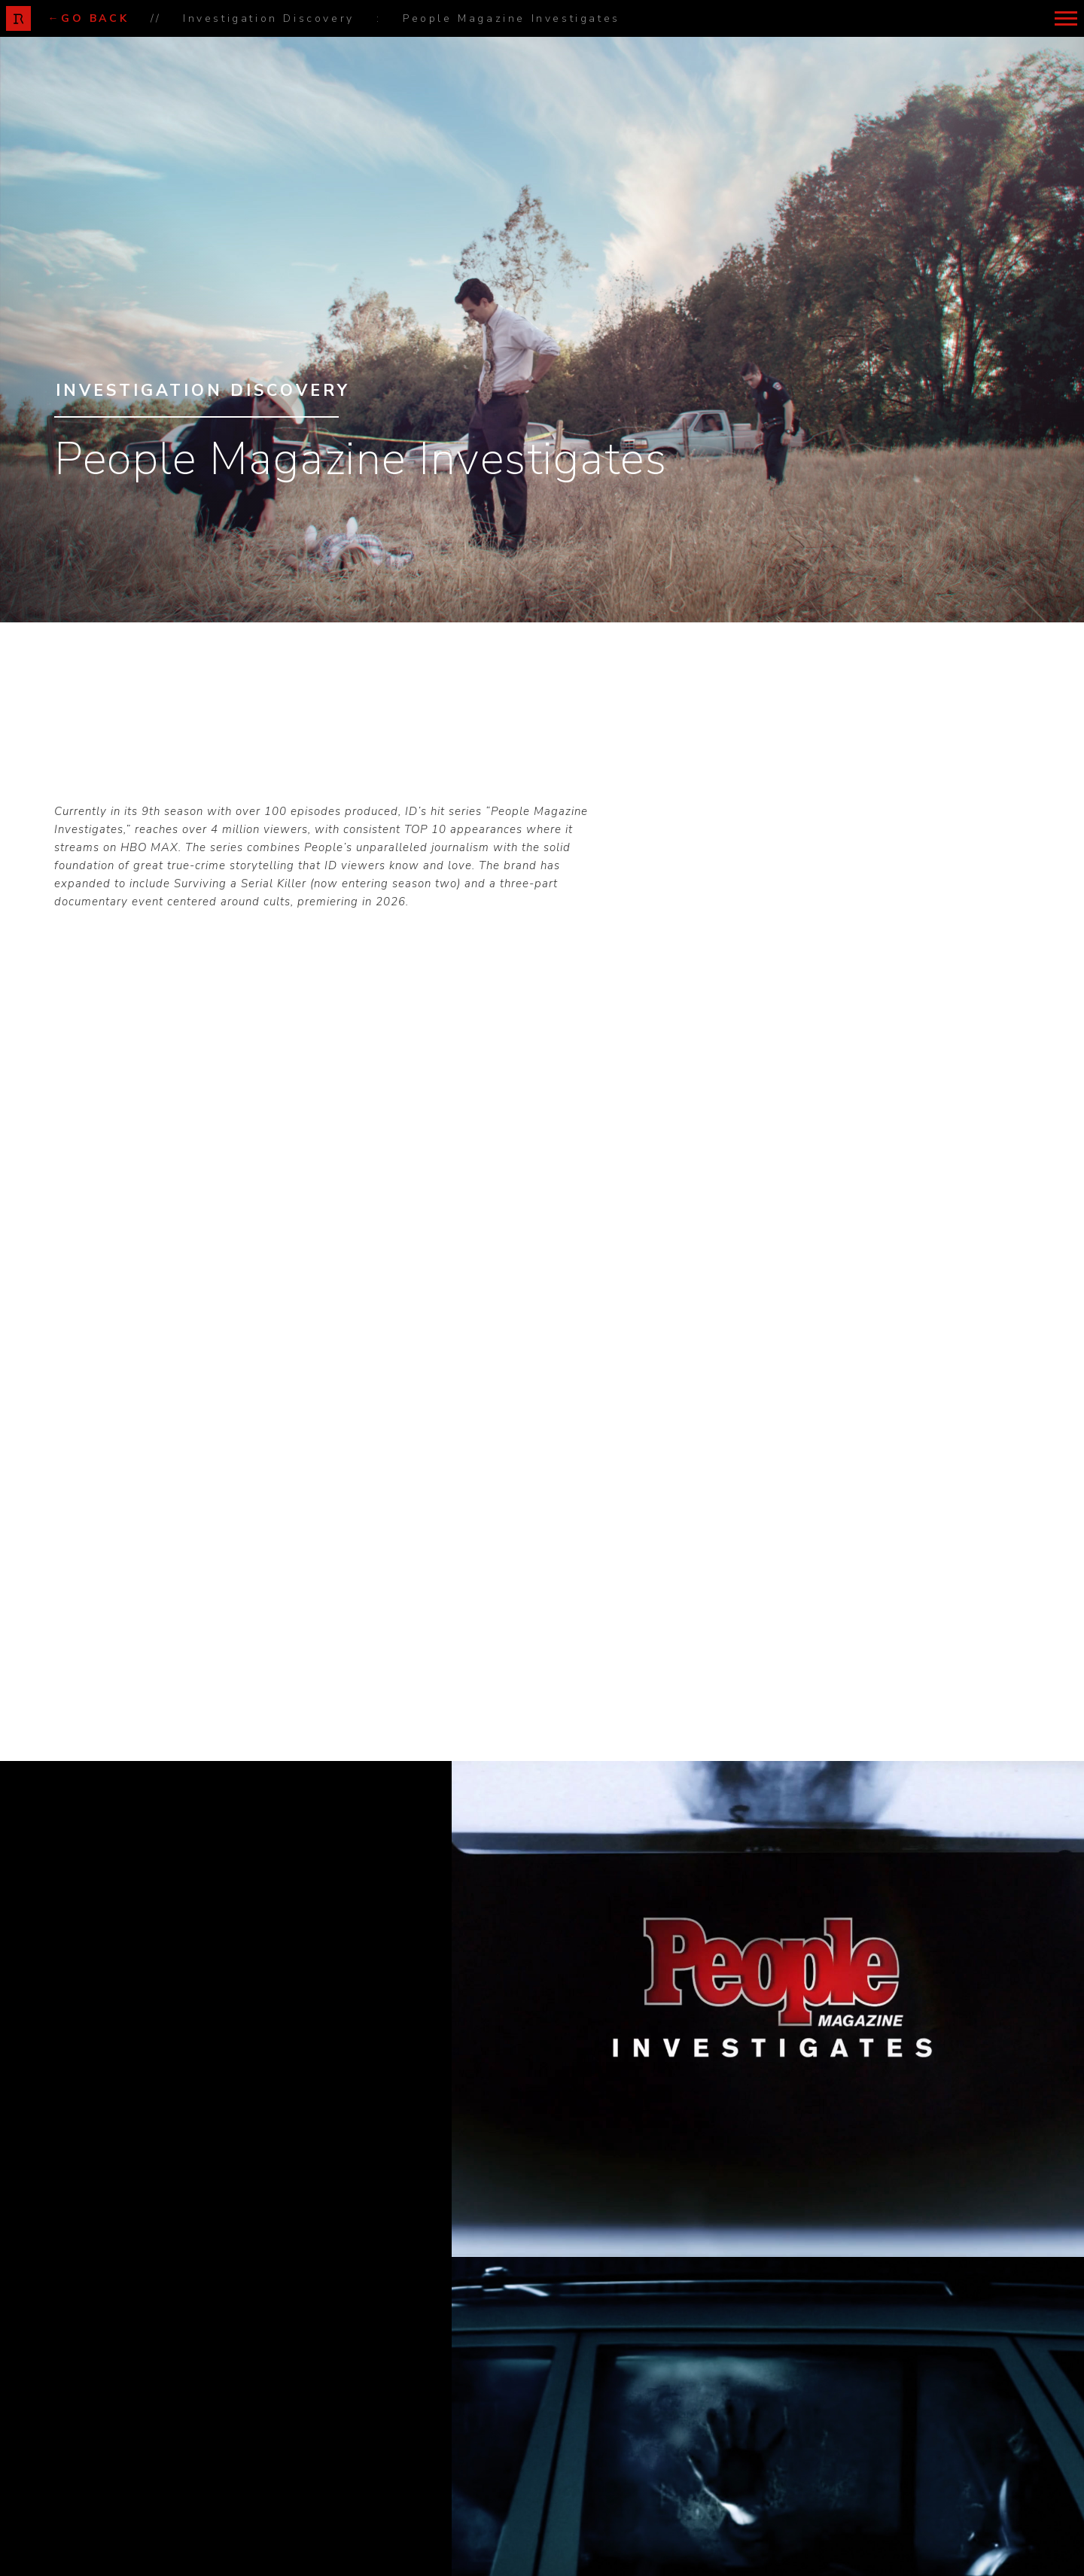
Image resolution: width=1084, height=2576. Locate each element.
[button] (1065, 18)
